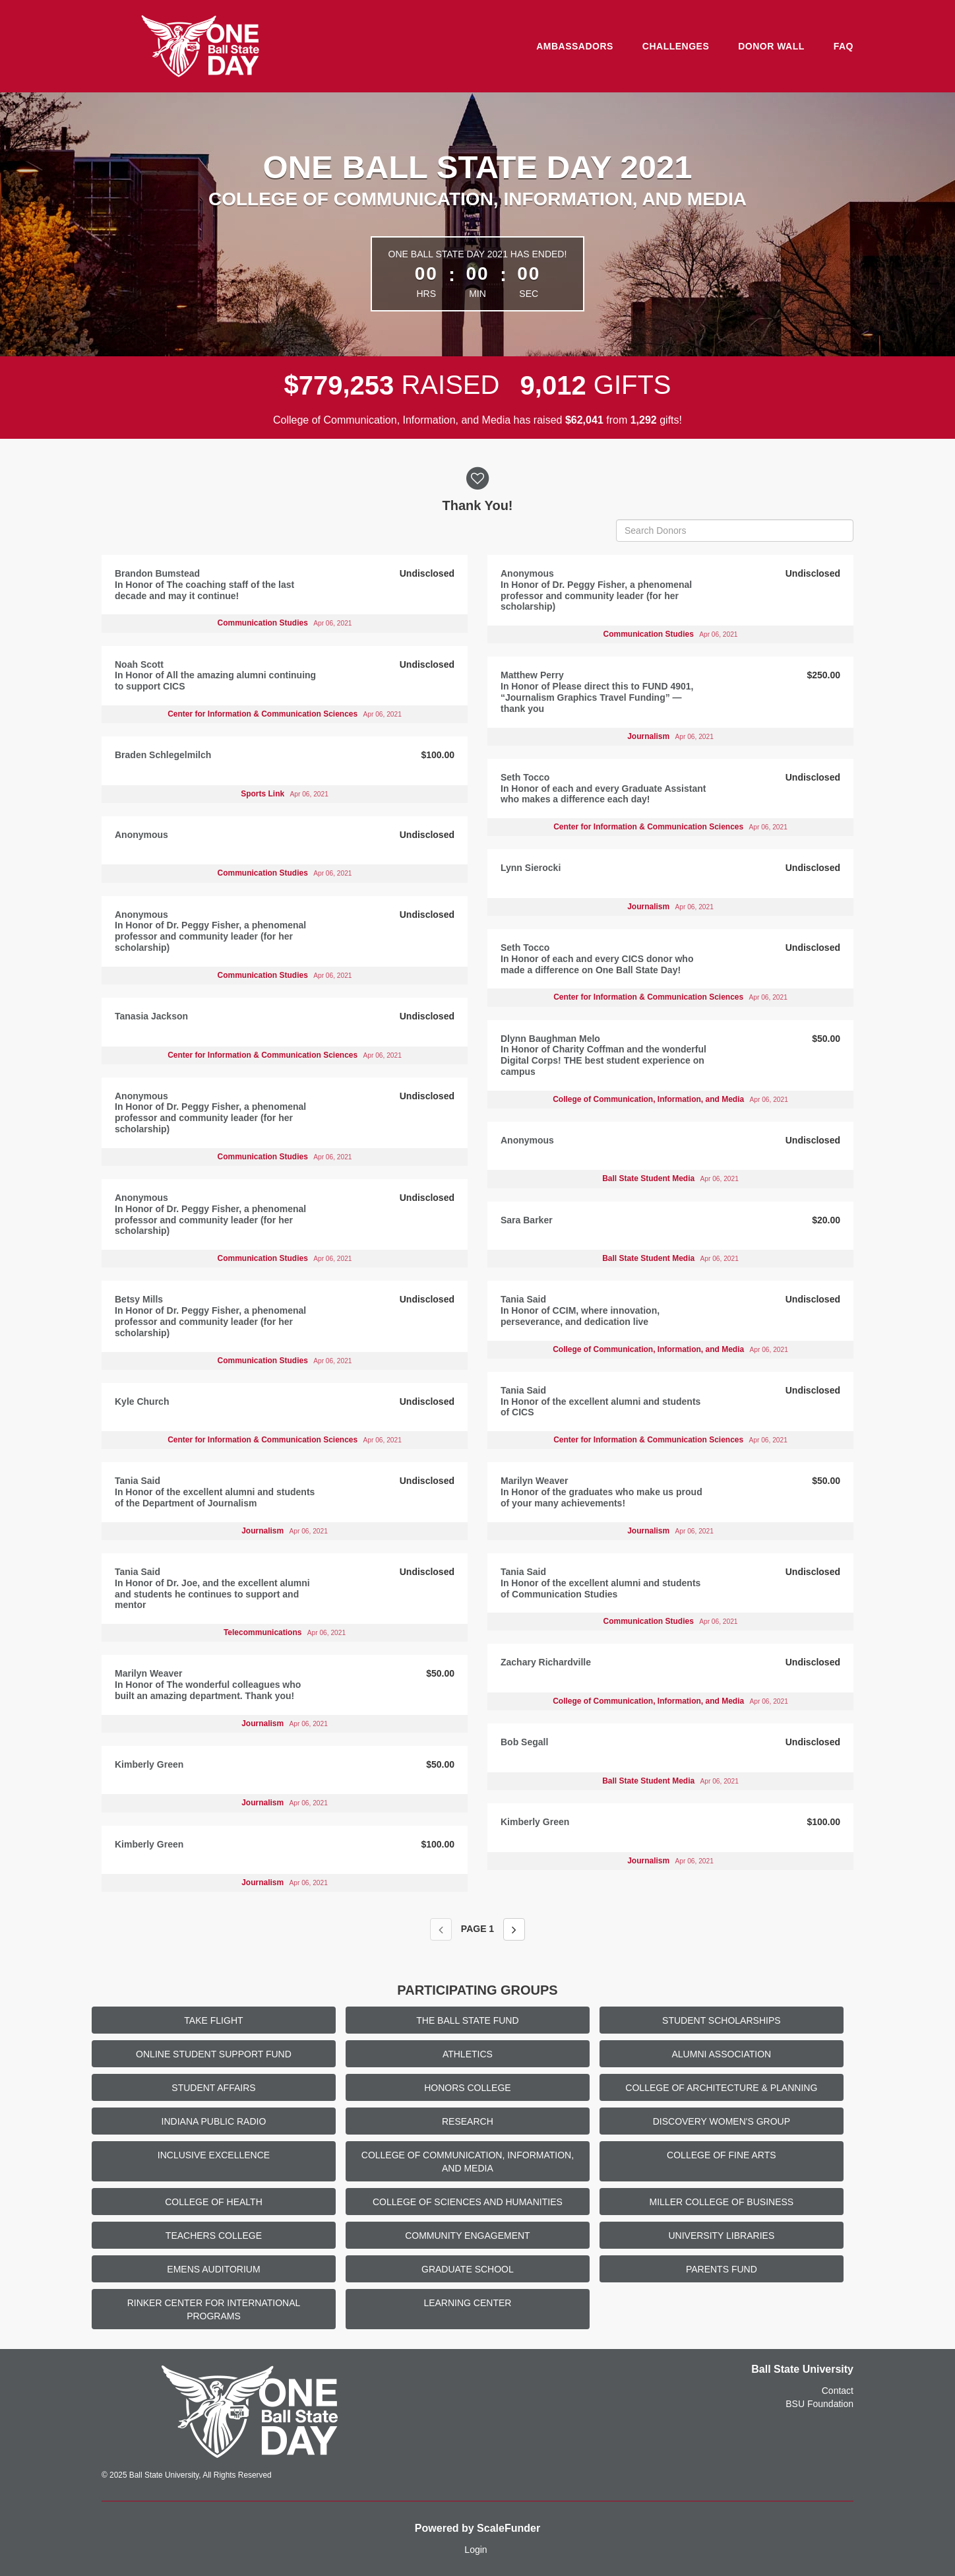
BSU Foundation (819, 2404)
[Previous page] (441, 1929)
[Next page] (514, 1929)
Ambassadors (574, 46)
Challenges (675, 46)
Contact (837, 2390)
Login (475, 2549)
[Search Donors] (734, 530)
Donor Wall (771, 46)
